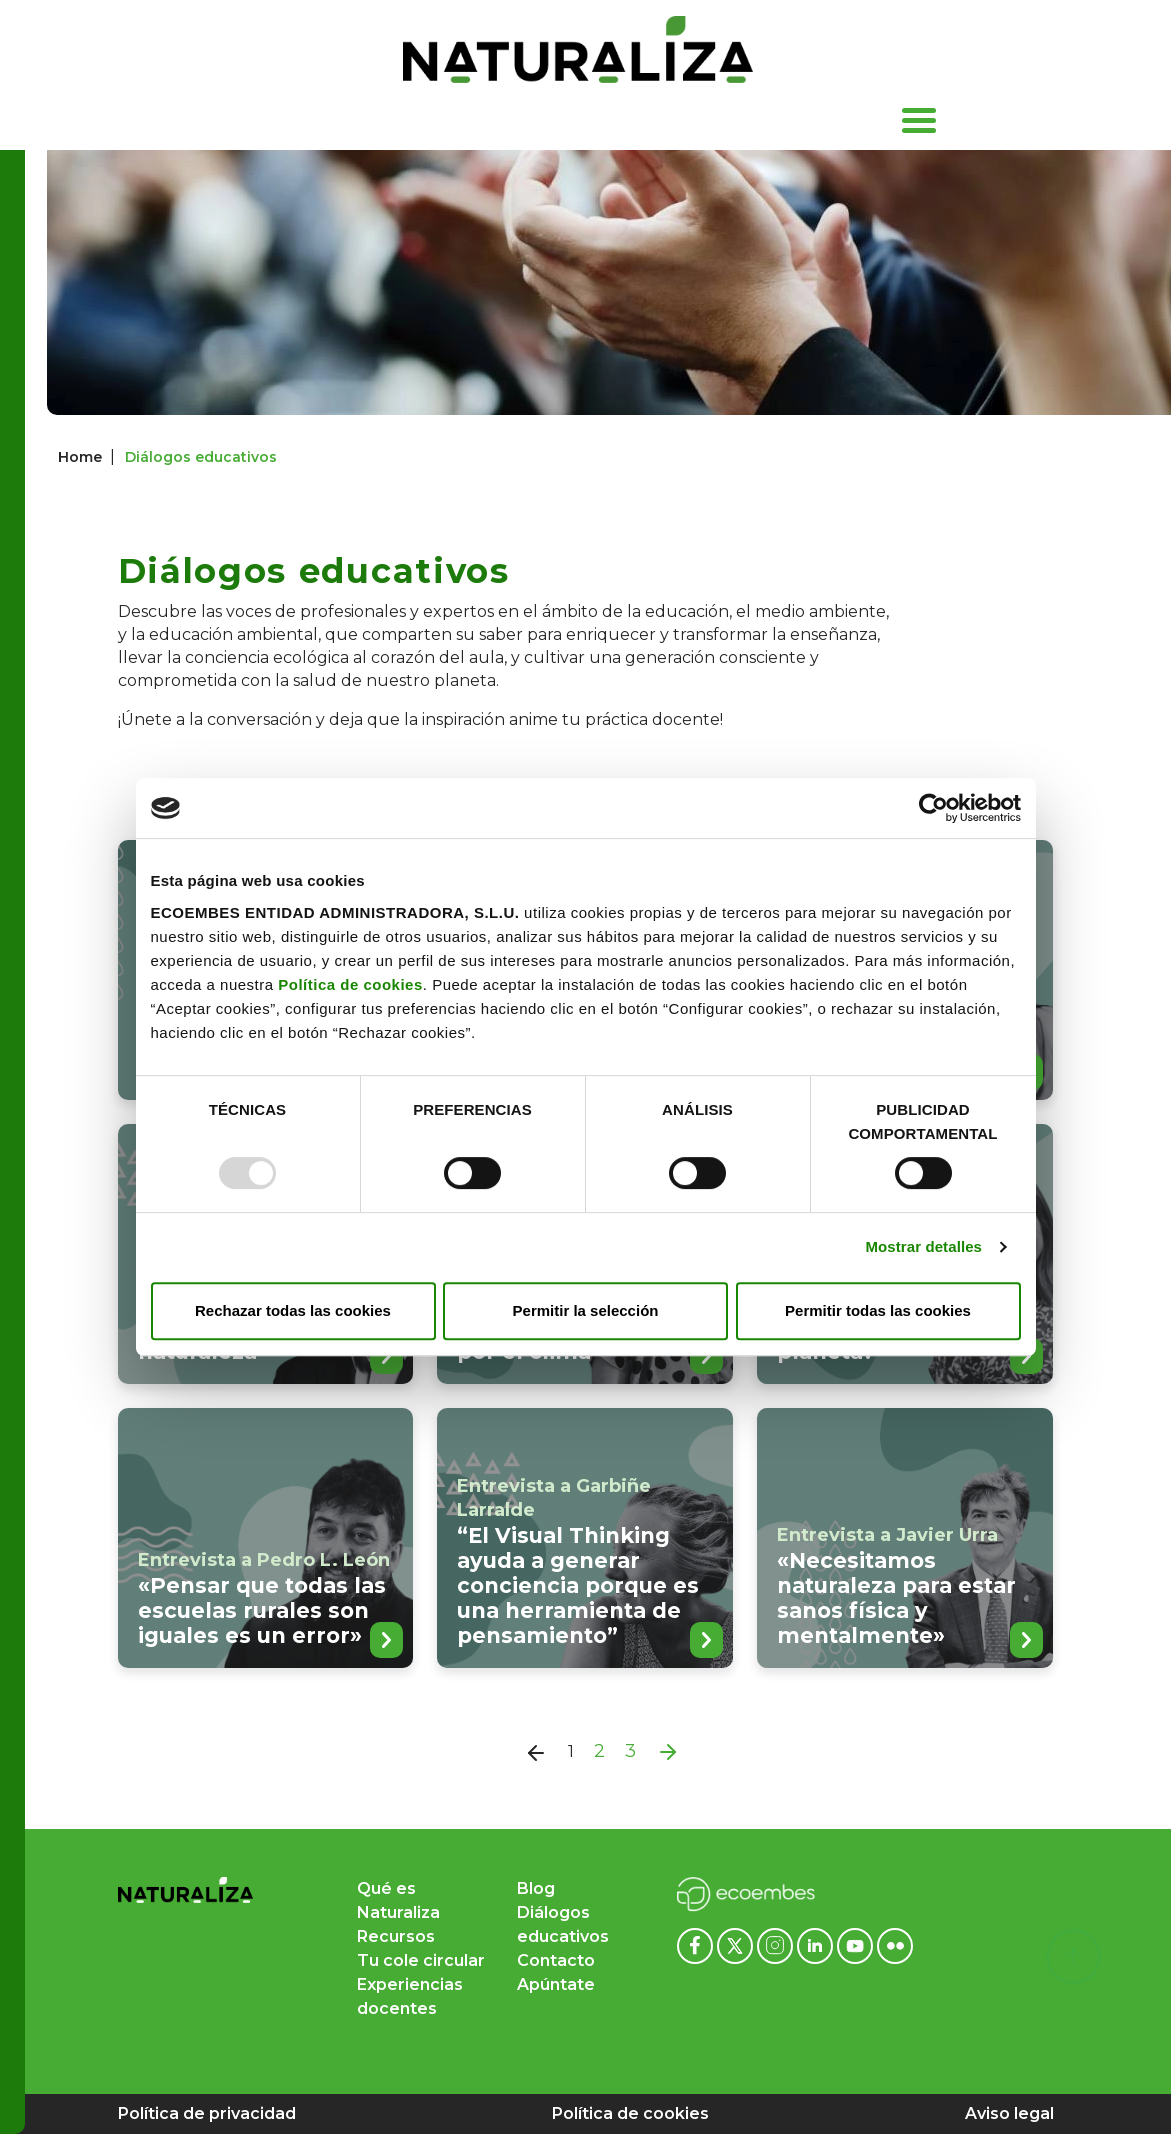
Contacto (556, 1960)
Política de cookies (350, 984)
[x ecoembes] (737, 1944)
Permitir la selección (586, 1310)
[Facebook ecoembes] (697, 1944)
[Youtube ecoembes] (857, 1944)
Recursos (396, 1936)
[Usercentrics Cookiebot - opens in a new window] (933, 808)
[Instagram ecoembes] (777, 1944)
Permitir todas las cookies (878, 1310)
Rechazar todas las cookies (293, 1310)
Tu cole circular (421, 1960)
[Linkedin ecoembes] (817, 1944)
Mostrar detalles (923, 1246)
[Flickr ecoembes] (895, 1944)
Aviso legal (1009, 2113)
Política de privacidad (207, 2113)
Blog (536, 1888)
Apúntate (556, 1984)
